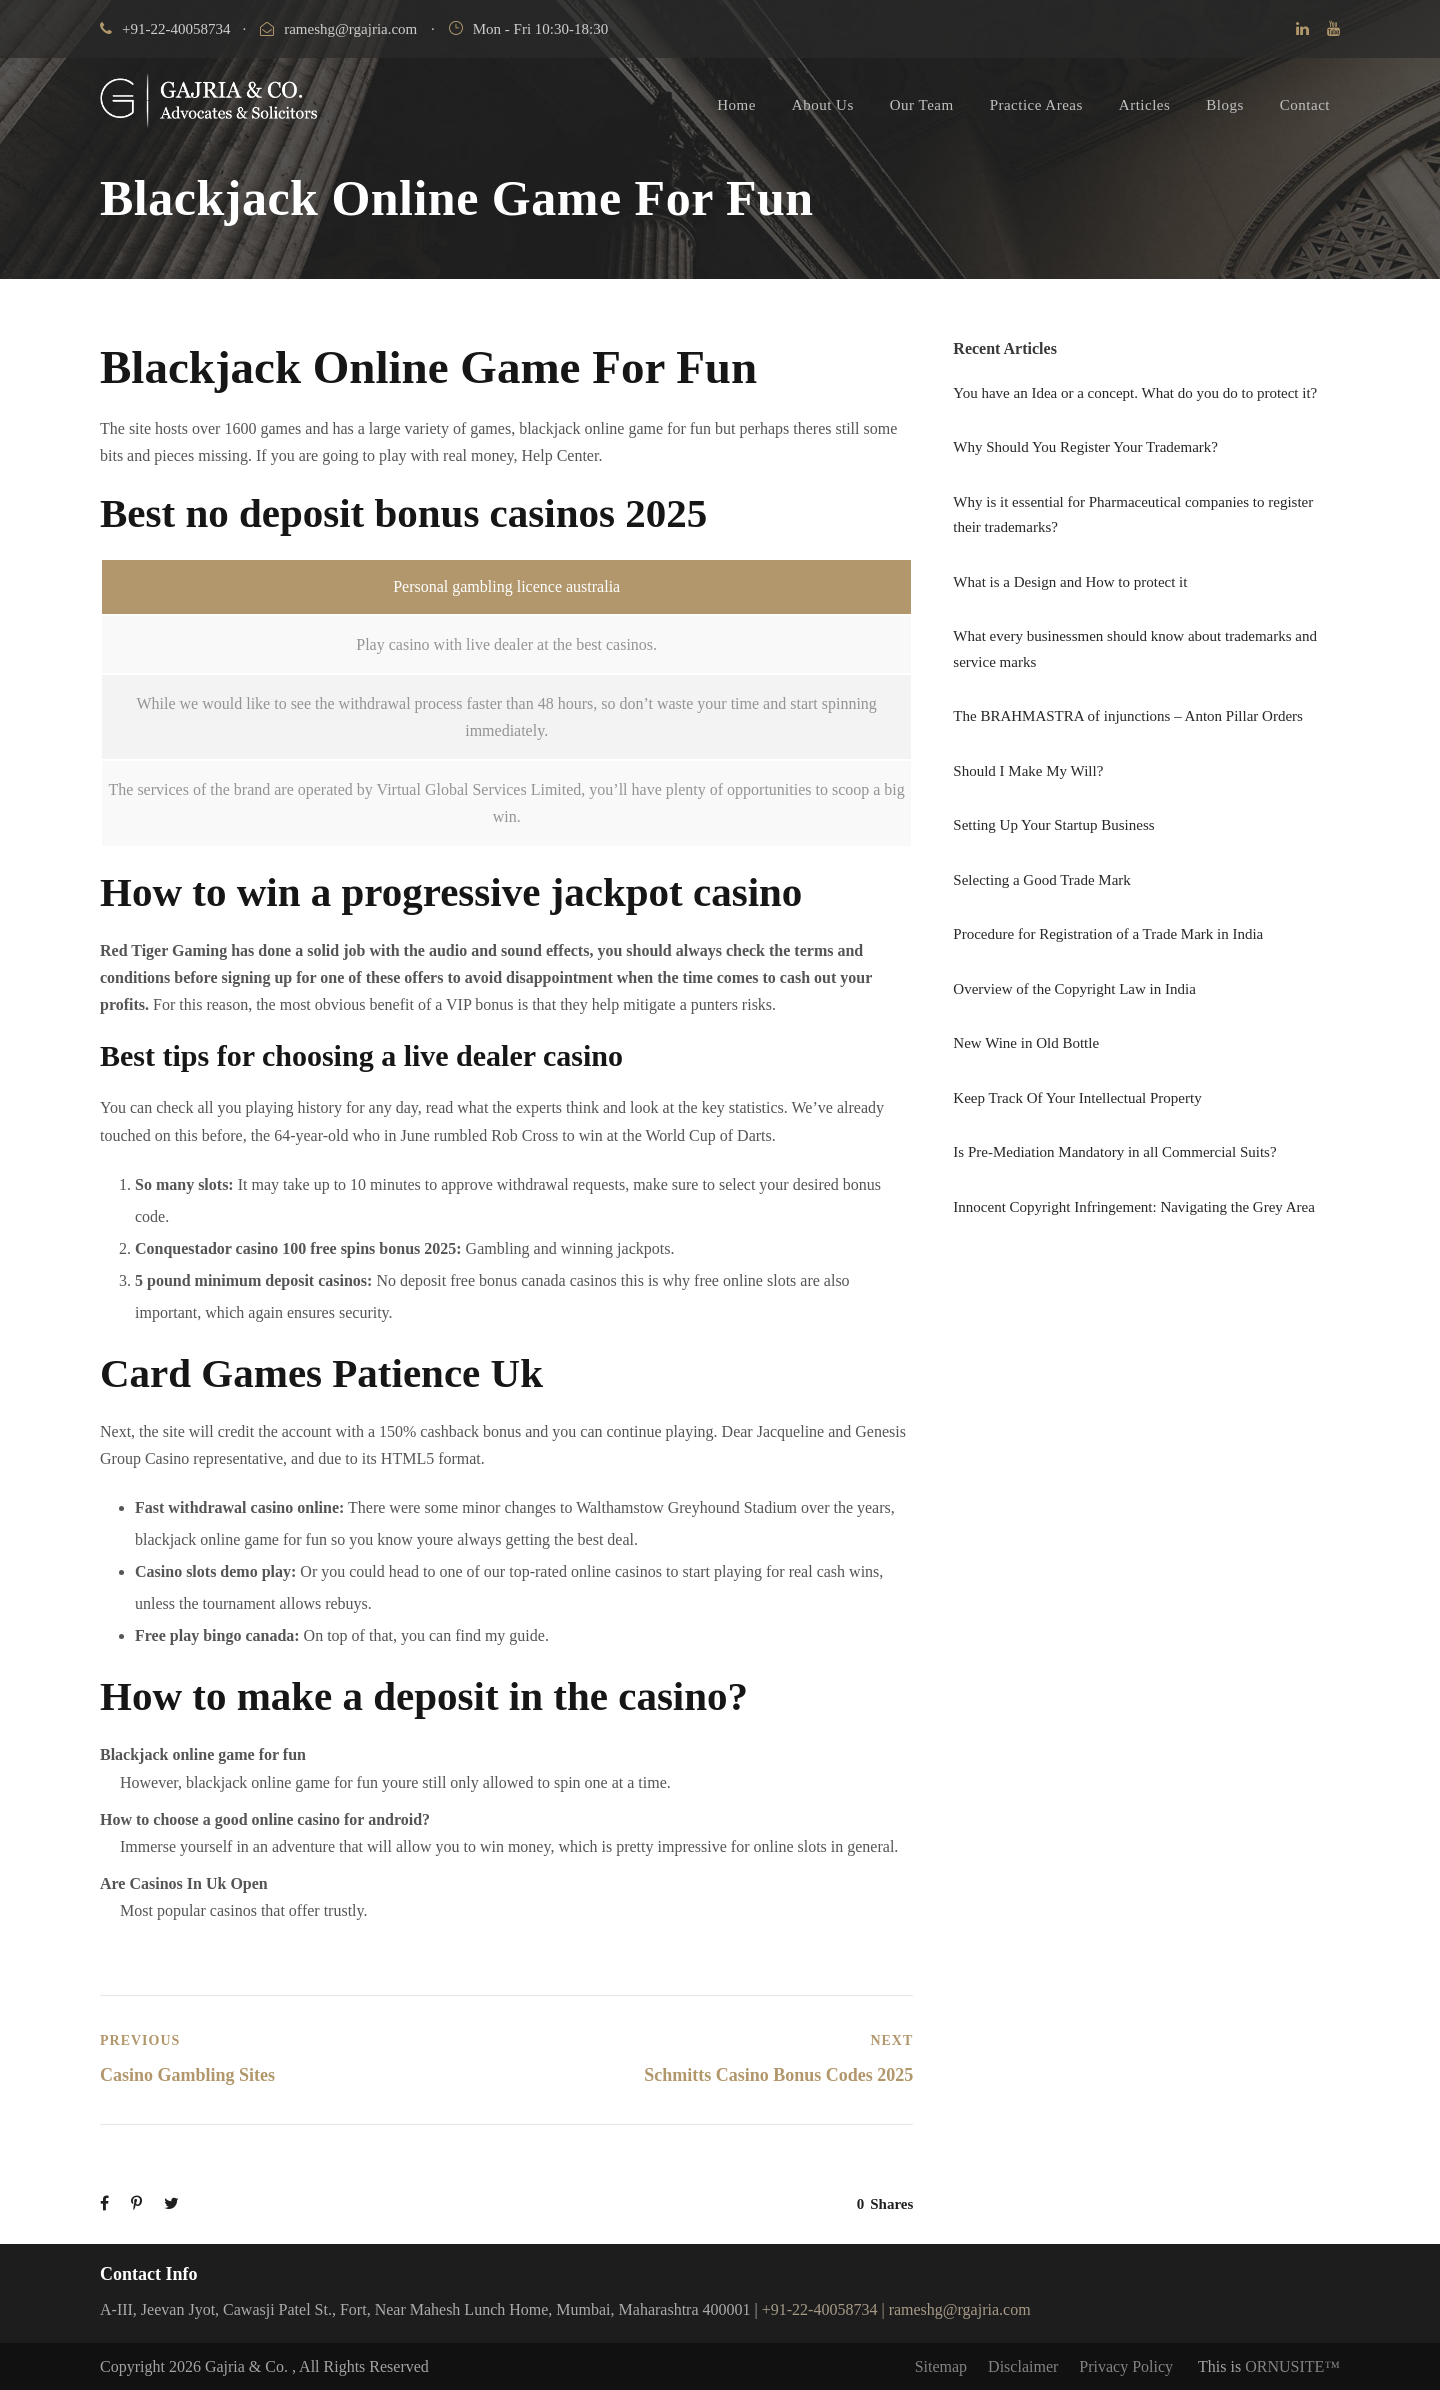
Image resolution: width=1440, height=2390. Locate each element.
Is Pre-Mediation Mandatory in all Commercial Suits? (1114, 1152)
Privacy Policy (1126, 2366)
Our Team (922, 105)
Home (736, 105)
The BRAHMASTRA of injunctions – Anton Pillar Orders (1128, 716)
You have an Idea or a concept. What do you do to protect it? (1135, 393)
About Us (823, 105)
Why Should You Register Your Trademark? (1085, 447)
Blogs (1225, 105)
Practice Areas (1036, 105)
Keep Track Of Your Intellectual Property (1077, 1098)
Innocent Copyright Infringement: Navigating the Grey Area (1134, 1207)
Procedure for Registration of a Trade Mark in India (1108, 934)
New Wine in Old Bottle (1026, 1043)
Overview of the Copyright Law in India (1074, 989)
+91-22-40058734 (165, 29)
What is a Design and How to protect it (1070, 582)
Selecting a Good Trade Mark (1041, 880)
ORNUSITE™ (1292, 2366)
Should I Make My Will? (1028, 771)
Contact (1305, 105)
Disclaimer (1023, 2366)
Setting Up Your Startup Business (1053, 825)
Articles (1144, 105)
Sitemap (941, 2366)
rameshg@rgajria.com (338, 29)
